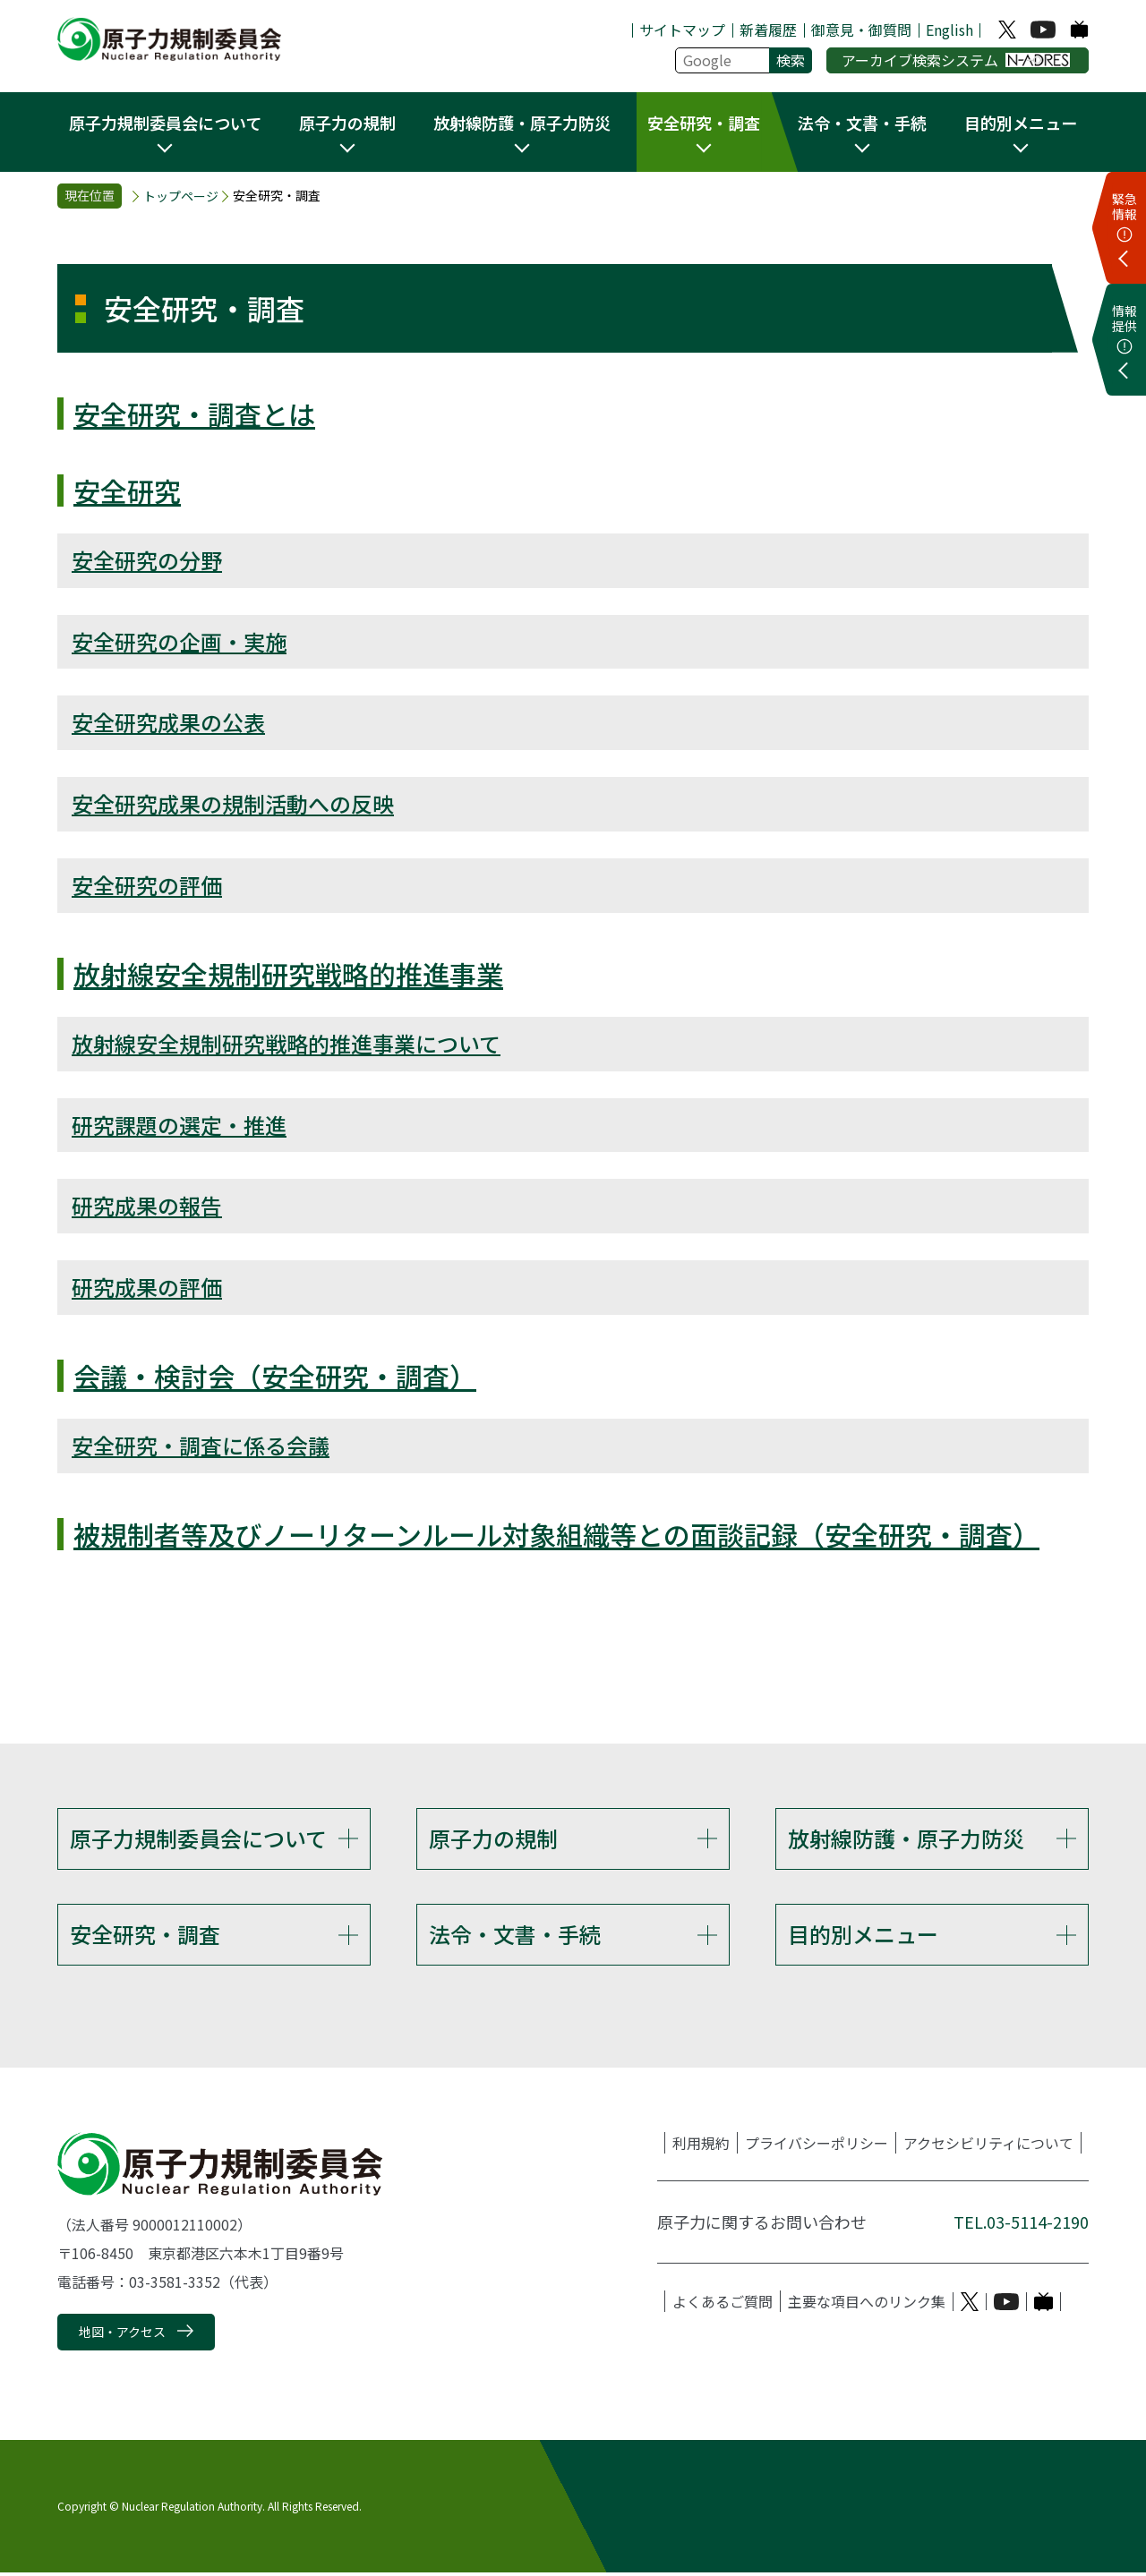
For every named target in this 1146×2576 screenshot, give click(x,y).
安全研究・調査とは (194, 413)
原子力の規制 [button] (347, 122)
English (949, 29)
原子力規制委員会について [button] (165, 122)
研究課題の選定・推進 (179, 1124)
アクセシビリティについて (988, 2146)
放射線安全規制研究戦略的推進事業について (286, 1043)
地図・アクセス (122, 2334)
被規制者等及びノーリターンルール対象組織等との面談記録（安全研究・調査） (556, 1534)
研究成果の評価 (147, 1286)
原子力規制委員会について (198, 1838)
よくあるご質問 (722, 2305)
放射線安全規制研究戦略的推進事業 (288, 974)
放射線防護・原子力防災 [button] (522, 122)
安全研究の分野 (147, 560)
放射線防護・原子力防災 (906, 1838)
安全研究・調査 (145, 1935)
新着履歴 (768, 29)
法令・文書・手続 (515, 1935)
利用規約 (701, 2146)
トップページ (180, 196)
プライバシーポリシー (816, 2146)
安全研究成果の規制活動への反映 (233, 803)
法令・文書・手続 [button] (862, 122)
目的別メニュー (863, 1935)
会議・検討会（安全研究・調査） (274, 1375)
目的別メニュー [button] (1020, 122)
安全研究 (127, 490)
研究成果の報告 (147, 1205)
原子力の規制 (493, 1838)
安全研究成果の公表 (168, 722)
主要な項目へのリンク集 (866, 2305)
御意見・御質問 (861, 29)
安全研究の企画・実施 (179, 641)
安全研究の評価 (147, 884)
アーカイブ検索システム (956, 60)
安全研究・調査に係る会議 (200, 1445)
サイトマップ (682, 29)
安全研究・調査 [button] (703, 122)
